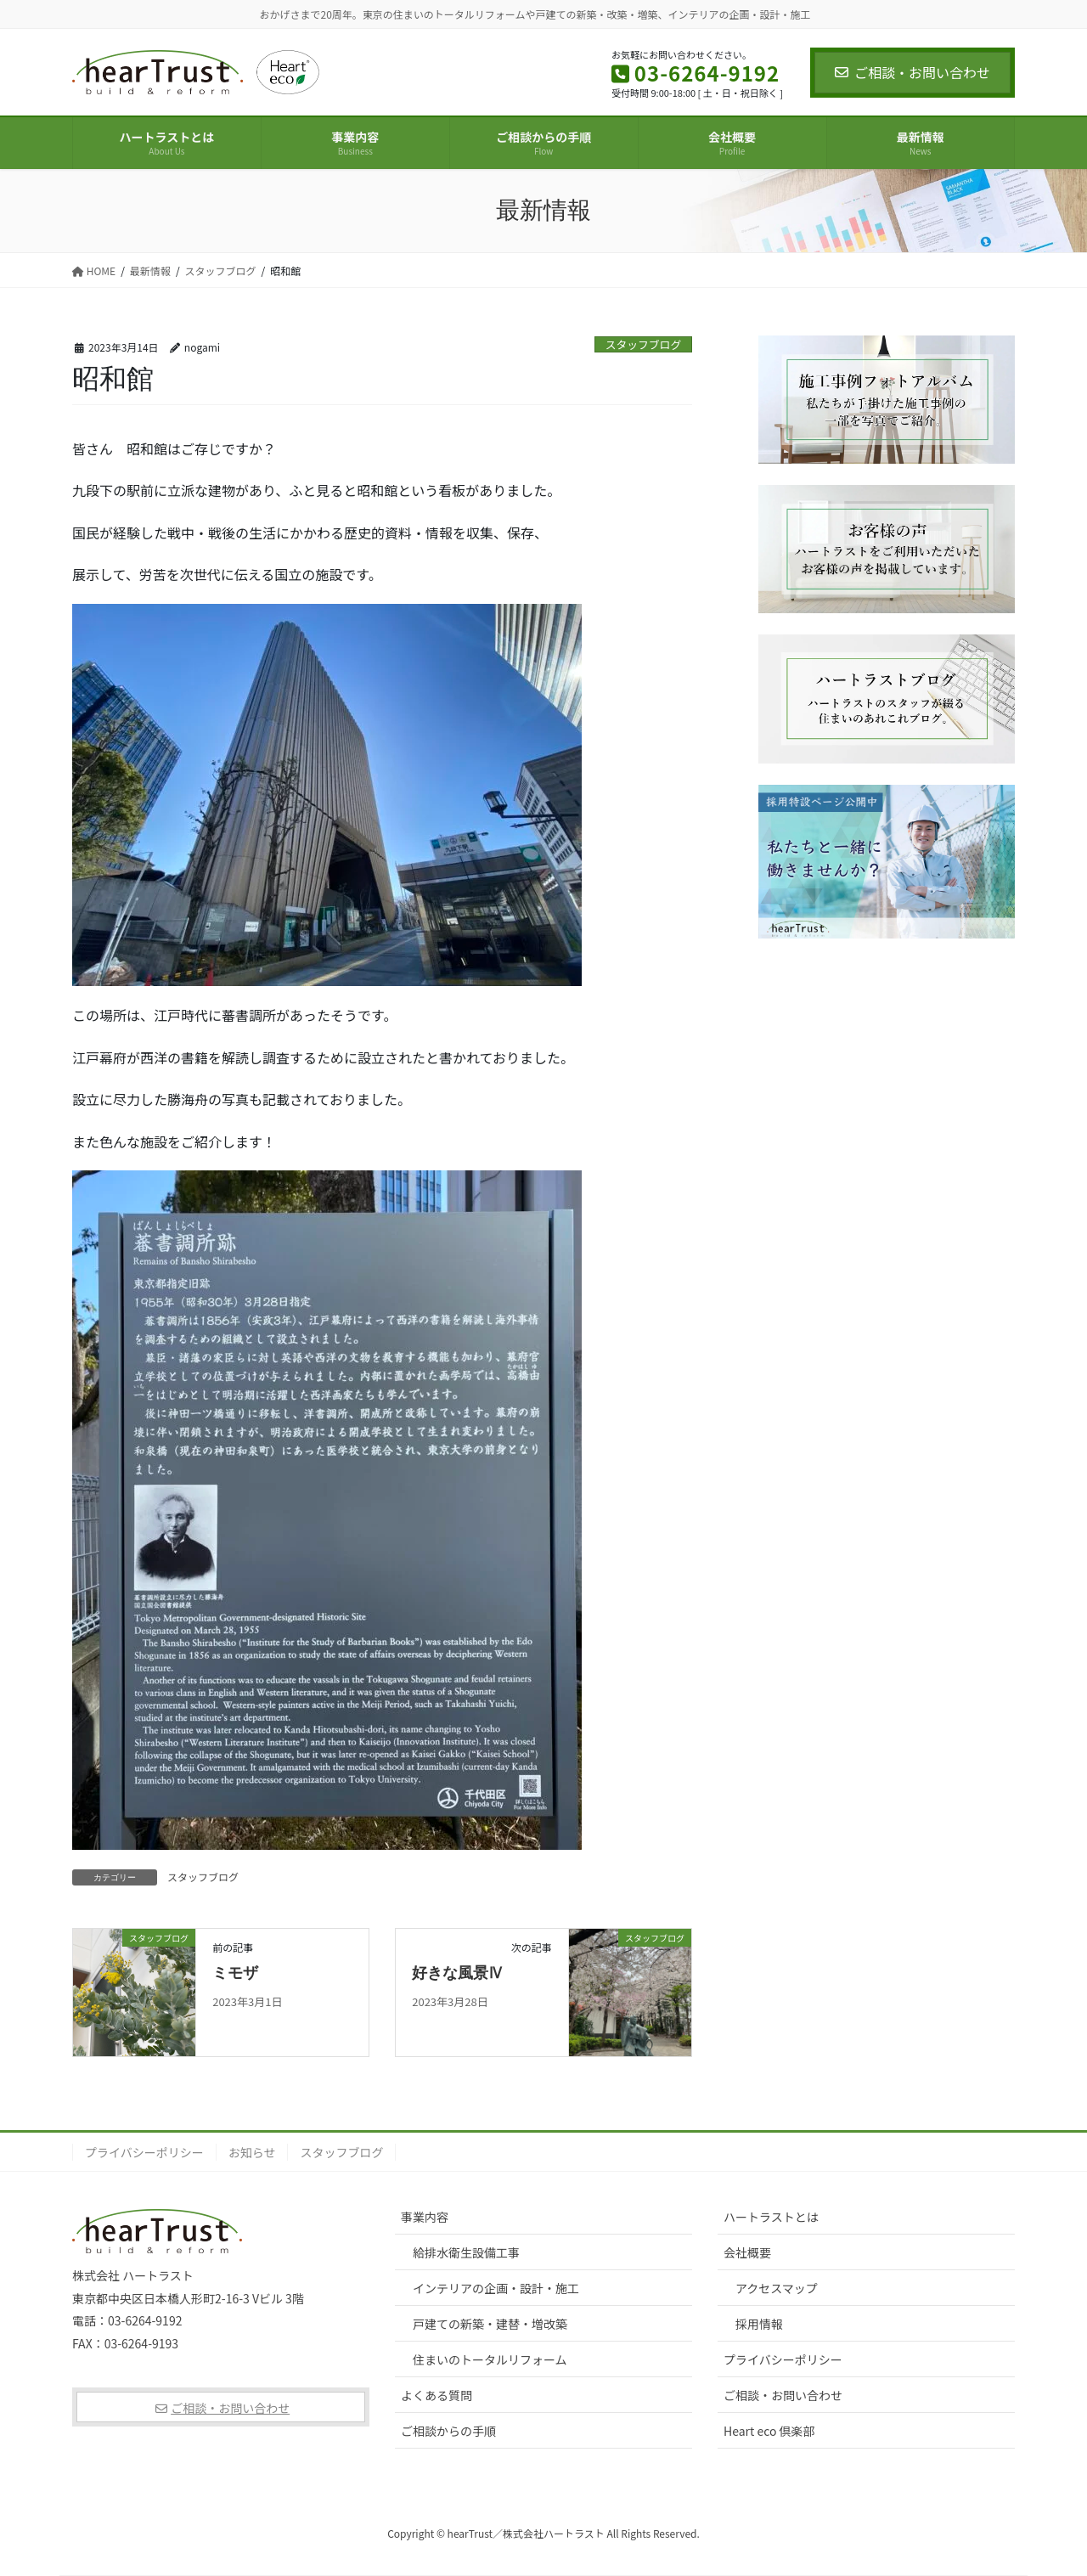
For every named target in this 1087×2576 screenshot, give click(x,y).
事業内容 (424, 2216)
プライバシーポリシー (144, 2152)
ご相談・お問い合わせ (912, 72)
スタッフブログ (643, 344)
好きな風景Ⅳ (458, 1972)
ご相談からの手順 (448, 2430)
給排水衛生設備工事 (466, 2252)
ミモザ (235, 1972)
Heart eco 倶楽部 (769, 2430)
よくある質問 (436, 2395)
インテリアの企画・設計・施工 (496, 2288)
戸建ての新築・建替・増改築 (490, 2323)
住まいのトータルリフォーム (490, 2359)
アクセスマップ (776, 2288)
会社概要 (747, 2252)
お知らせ (252, 2152)
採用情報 (759, 2323)
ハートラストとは (771, 2216)
